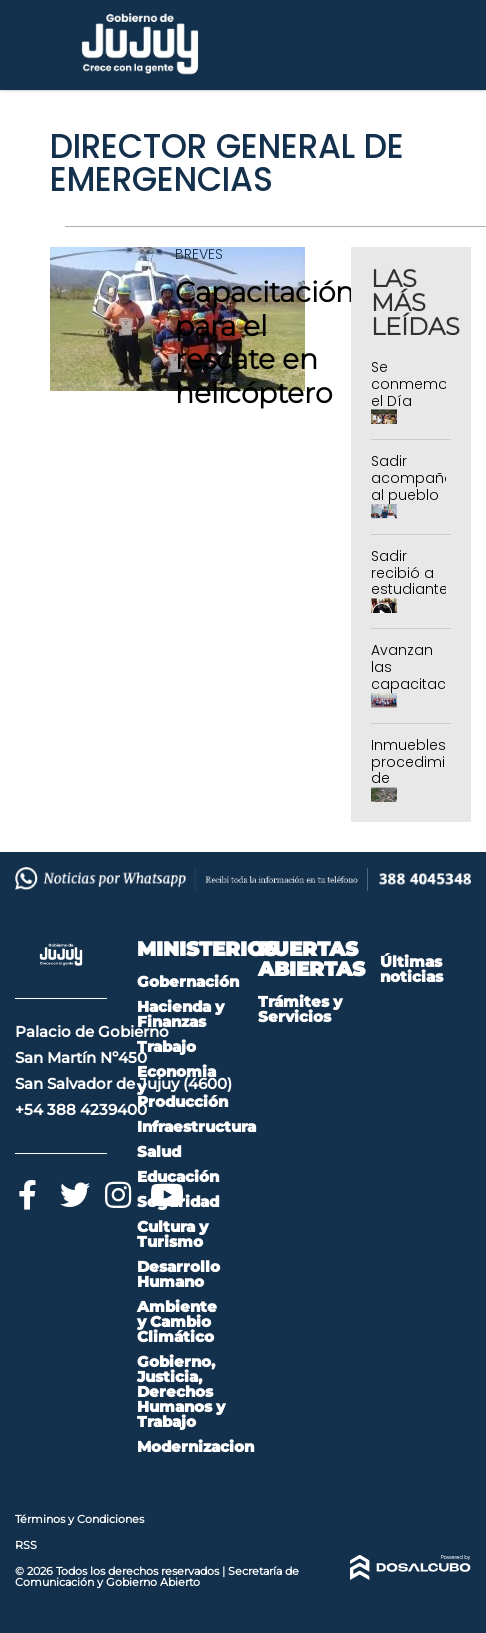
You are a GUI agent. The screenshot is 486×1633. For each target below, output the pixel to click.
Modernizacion (195, 1446)
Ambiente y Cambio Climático (177, 1321)
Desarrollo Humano (178, 1274)
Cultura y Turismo (172, 1234)
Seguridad (178, 1201)
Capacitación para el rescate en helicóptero (264, 342)
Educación (178, 1176)
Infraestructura (196, 1126)
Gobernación (188, 981)
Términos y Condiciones (79, 1519)
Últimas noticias (411, 969)
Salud (159, 1151)
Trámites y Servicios (300, 1009)
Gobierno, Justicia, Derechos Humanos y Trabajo (181, 1391)
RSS (26, 1545)
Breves (199, 254)
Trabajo (166, 1046)
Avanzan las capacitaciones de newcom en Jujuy (428, 692)
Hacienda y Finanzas (180, 1014)
